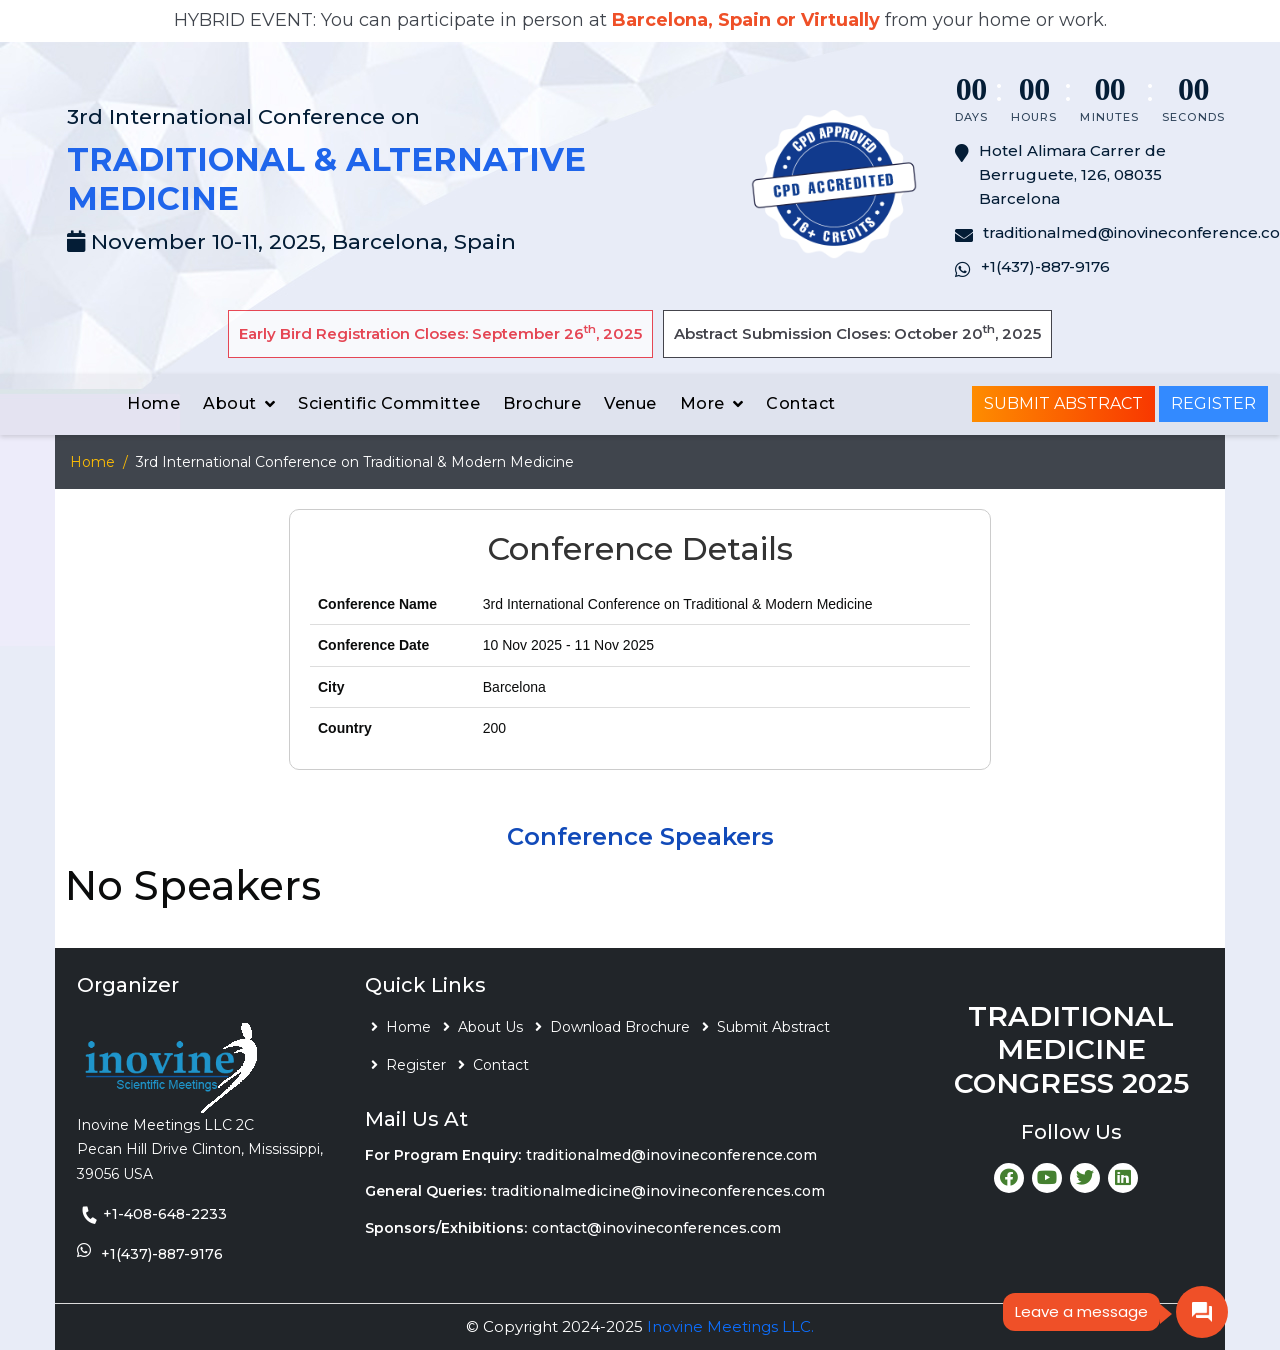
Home (153, 403)
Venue (630, 403)
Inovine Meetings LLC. (730, 1326)
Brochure (542, 403)
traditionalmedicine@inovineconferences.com (658, 1191)
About (230, 403)
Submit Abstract (1063, 403)
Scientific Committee (389, 403)
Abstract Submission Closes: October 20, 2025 (857, 332)
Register (1213, 403)
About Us (490, 1027)
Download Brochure (620, 1027)
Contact (801, 403)
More (702, 403)
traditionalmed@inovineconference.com (671, 1155)
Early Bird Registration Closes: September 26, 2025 (440, 332)
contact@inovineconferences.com (656, 1228)
